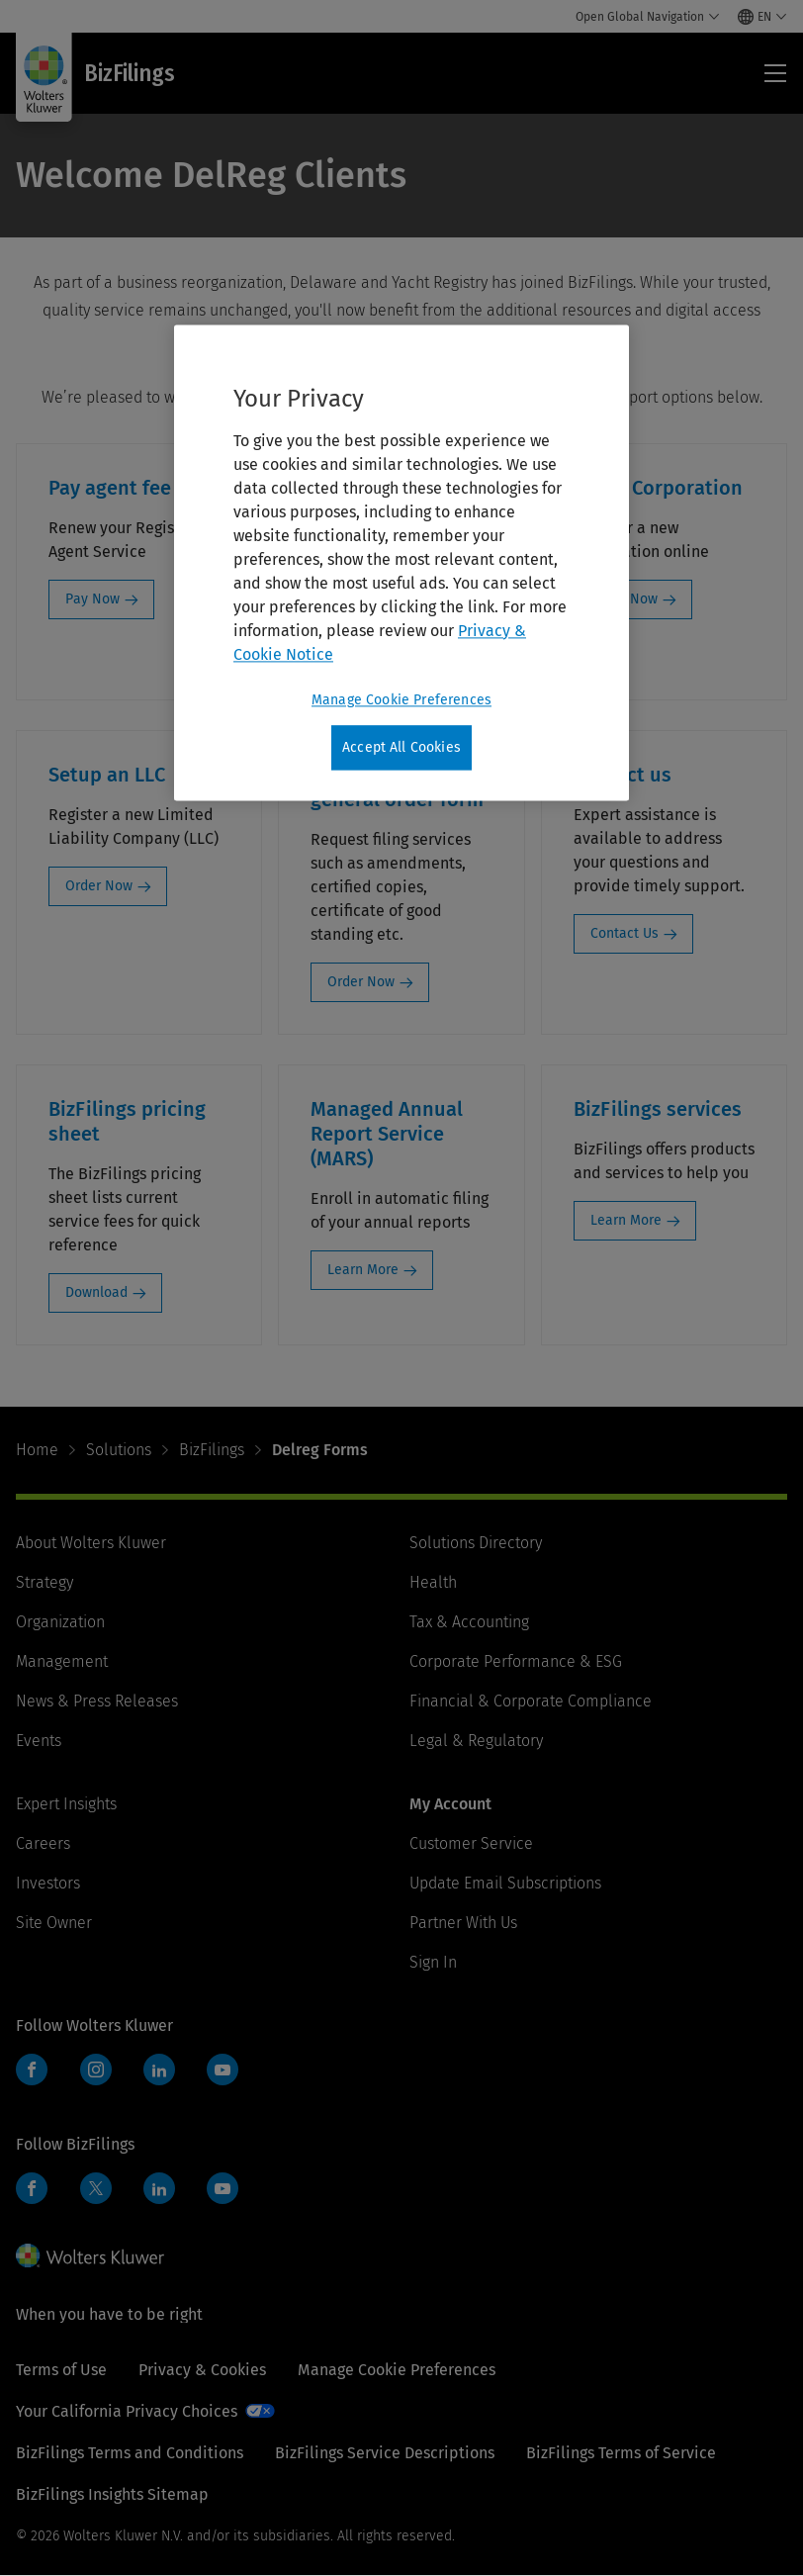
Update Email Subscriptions (505, 1883)
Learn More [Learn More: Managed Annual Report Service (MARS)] (363, 1269)
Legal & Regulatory (476, 1740)
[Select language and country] (762, 17)
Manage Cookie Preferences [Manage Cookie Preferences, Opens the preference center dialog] (401, 699)
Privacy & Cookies (202, 2369)
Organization (60, 1621)
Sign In (433, 1962)
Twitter (96, 2188)
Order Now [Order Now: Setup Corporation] (624, 599)
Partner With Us (463, 1922)
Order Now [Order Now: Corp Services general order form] (361, 981)
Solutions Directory (475, 1542)
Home (37, 1449)
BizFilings (211, 1449)
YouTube (222, 2069)
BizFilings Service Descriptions (384, 2452)
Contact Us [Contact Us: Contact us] (624, 933)
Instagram (96, 2069)
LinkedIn (159, 2069)
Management (62, 1661)
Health (433, 1582)
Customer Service (471, 1843)
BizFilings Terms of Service (621, 2452)
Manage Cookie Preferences (396, 2369)
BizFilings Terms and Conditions (129, 2452)
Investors (48, 1883)
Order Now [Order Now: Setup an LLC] (99, 885)
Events (38, 1740)
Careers (43, 1843)
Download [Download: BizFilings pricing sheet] (96, 1292)
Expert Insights (66, 1803)
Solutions (118, 1449)
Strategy (44, 1582)
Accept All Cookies (401, 747)
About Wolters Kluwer (91, 1542)
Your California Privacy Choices (126, 2411)
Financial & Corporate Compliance (530, 1701)
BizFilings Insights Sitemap (112, 2494)
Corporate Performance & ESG (515, 1661)
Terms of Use (61, 2369)
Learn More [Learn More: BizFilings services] (626, 1220)
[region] (401, 562)
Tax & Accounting (469, 1621)
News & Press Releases (97, 1701)
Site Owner (54, 1922)
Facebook (31, 2069)
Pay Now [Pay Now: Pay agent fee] (92, 599)
